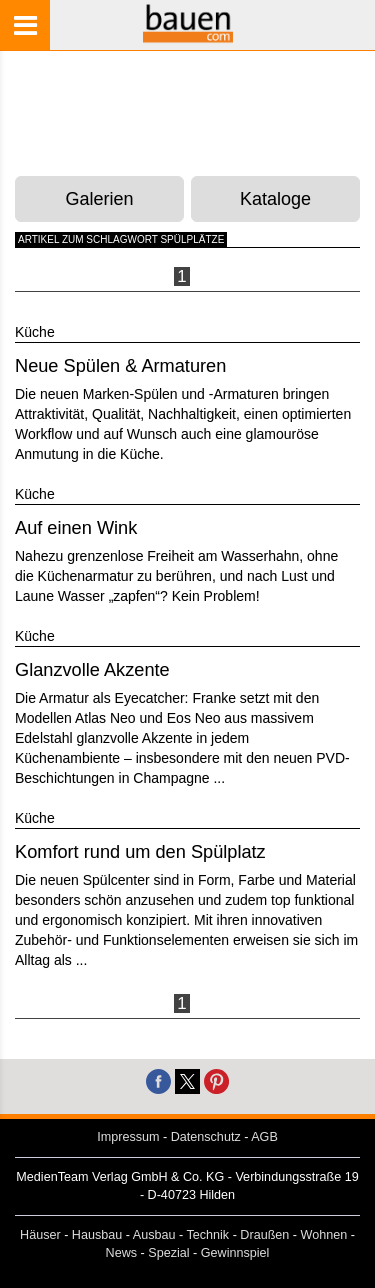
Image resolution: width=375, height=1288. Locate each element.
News (122, 1253)
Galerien (100, 199)
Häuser (40, 1235)
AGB (264, 1137)
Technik (207, 1235)
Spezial (168, 1253)
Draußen (264, 1235)
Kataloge (275, 199)
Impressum (128, 1137)
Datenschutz (206, 1137)
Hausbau (97, 1235)
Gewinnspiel (235, 1253)
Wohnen (324, 1235)
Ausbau (154, 1235)
